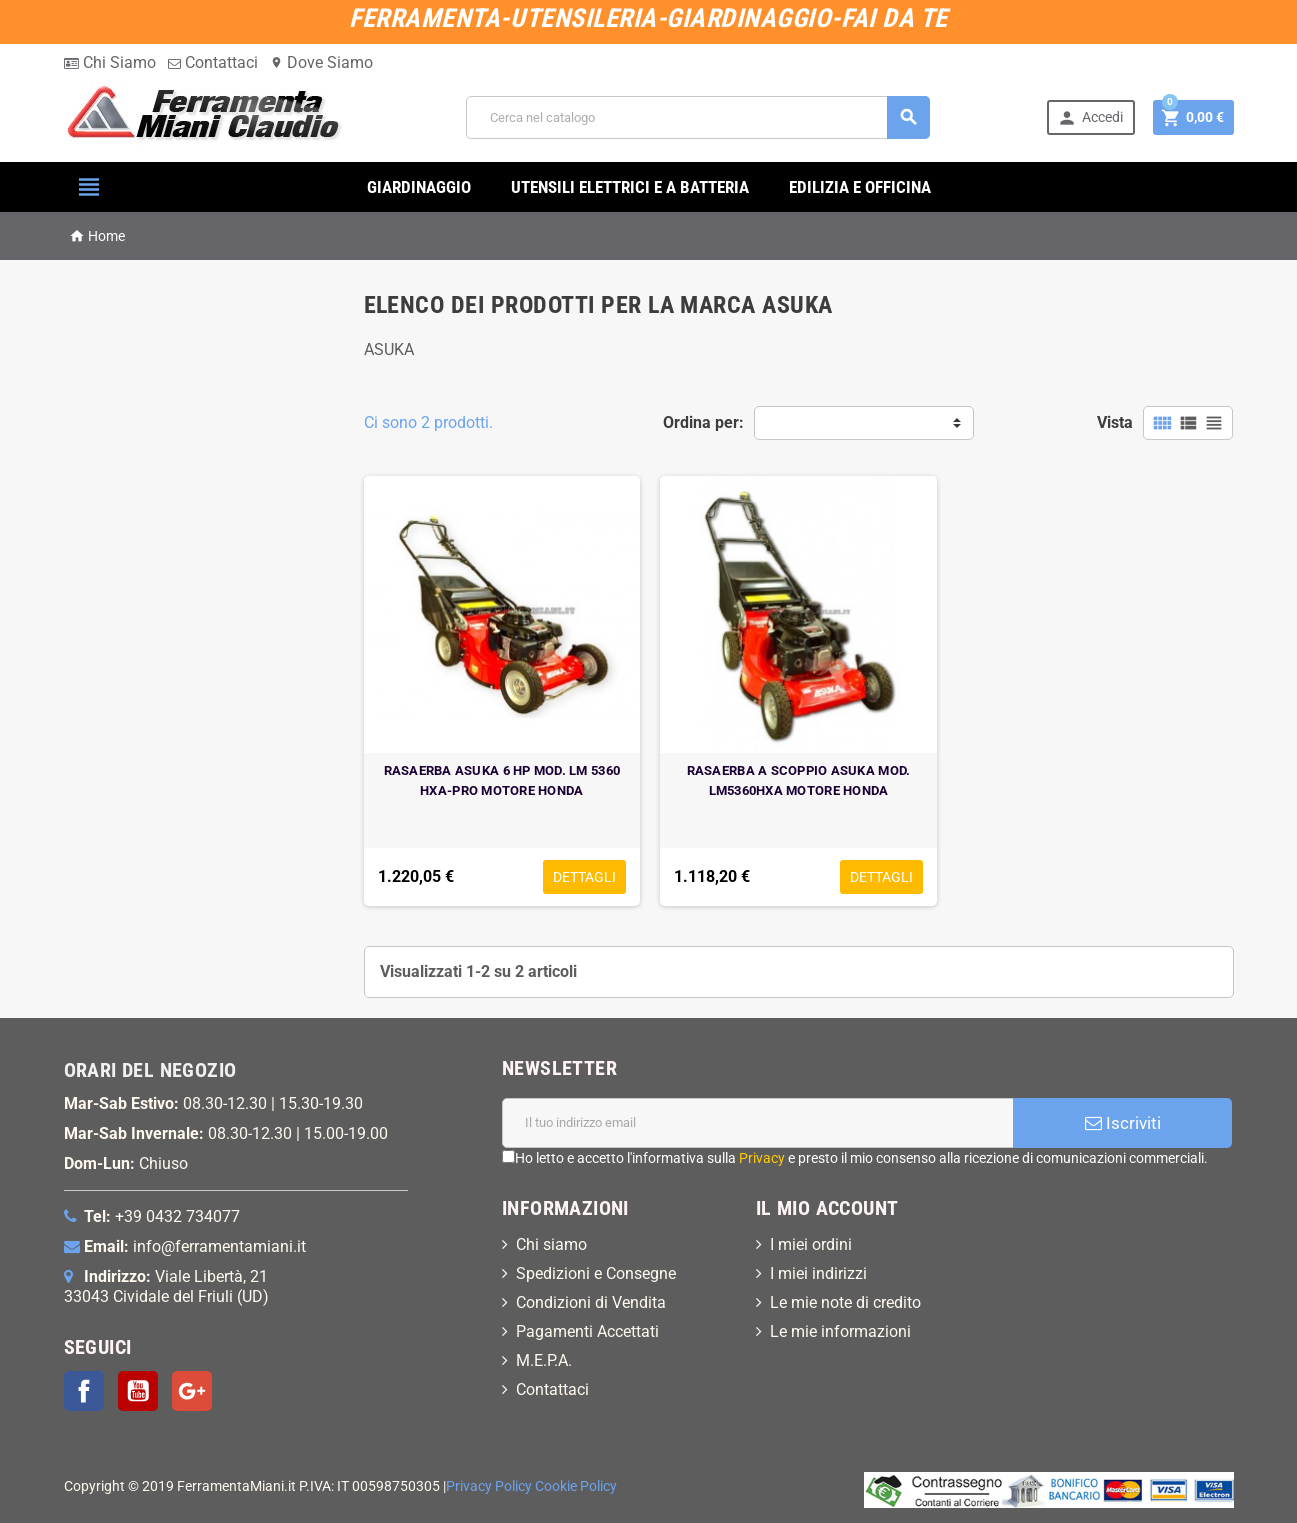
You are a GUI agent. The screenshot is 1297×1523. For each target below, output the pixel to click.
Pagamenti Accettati (587, 1331)
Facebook (84, 1391)
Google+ (192, 1391)
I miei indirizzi (818, 1273)
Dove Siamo (321, 62)
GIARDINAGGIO (419, 187)
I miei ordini (811, 1244)
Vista (1115, 422)
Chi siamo (551, 1244)
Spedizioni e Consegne (596, 1273)
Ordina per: (703, 422)
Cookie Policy (576, 1486)
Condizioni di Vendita (591, 1302)
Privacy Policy (489, 1486)
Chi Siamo (110, 62)
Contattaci (213, 62)
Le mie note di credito (845, 1302)
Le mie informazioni (840, 1331)
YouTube (138, 1391)
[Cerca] (698, 117)
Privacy (762, 1158)
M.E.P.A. (544, 1360)
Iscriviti (1123, 1123)
